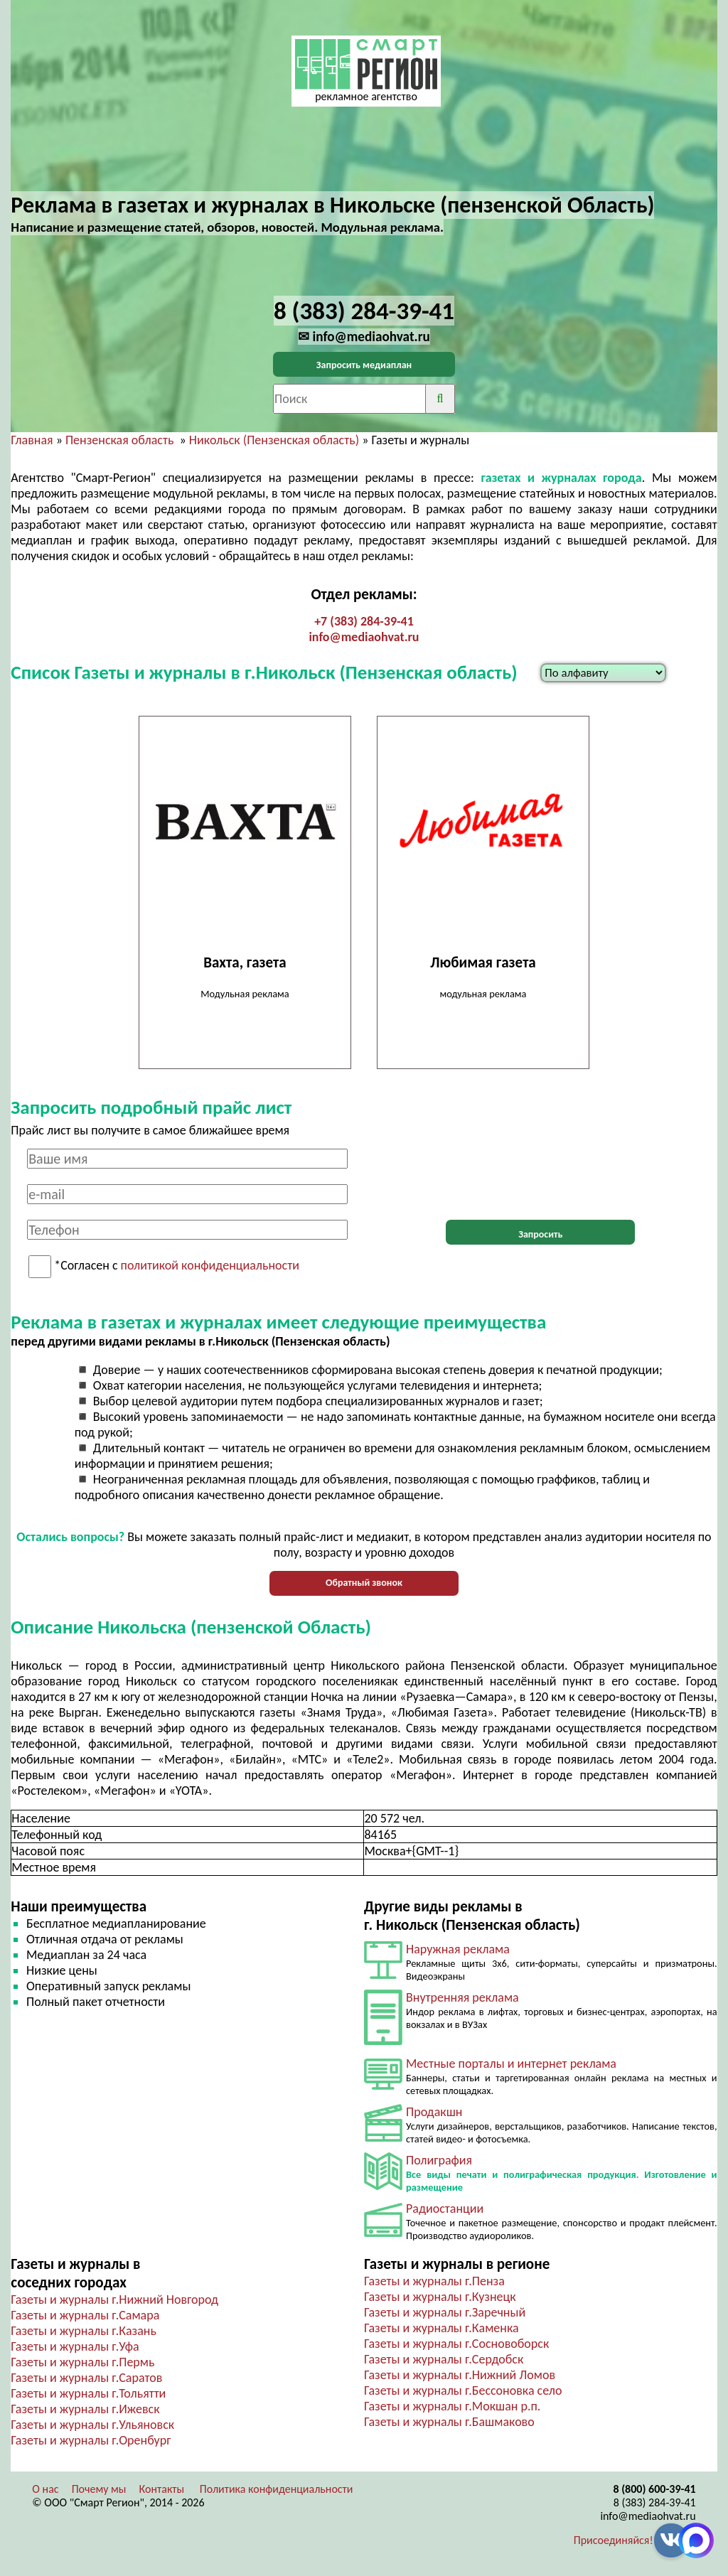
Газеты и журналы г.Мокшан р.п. (452, 2406)
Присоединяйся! (613, 2540)
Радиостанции (444, 2208)
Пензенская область (119, 440)
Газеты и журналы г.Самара (85, 2315)
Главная (32, 440)
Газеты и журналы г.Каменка (441, 2328)
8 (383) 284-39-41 (655, 2502)
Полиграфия (439, 2160)
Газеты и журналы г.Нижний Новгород (114, 2299)
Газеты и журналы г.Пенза (434, 2281)
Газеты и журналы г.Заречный (444, 2312)
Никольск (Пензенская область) (274, 440)
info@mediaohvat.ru (364, 637)
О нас (45, 2489)
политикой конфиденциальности (210, 1266)
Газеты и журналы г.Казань (83, 2331)
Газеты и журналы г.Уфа (75, 2346)
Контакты (162, 2489)
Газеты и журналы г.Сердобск (443, 2359)
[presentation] (540, 1176)
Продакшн (434, 2112)
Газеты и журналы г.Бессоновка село (463, 2390)
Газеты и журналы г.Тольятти (88, 2393)
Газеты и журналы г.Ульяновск (92, 2424)
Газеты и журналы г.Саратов (86, 2378)
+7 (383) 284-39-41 (364, 621)
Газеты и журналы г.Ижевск (85, 2409)
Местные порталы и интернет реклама (511, 2063)
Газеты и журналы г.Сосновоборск (456, 2343)
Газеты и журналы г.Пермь (82, 2362)
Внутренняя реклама (462, 1997)
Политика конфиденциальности (276, 2489)
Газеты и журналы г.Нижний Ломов (459, 2375)
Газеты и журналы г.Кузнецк (440, 2296)
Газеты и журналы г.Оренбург (91, 2440)
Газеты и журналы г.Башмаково (449, 2422)
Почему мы (99, 2489)
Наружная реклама (458, 1949)
